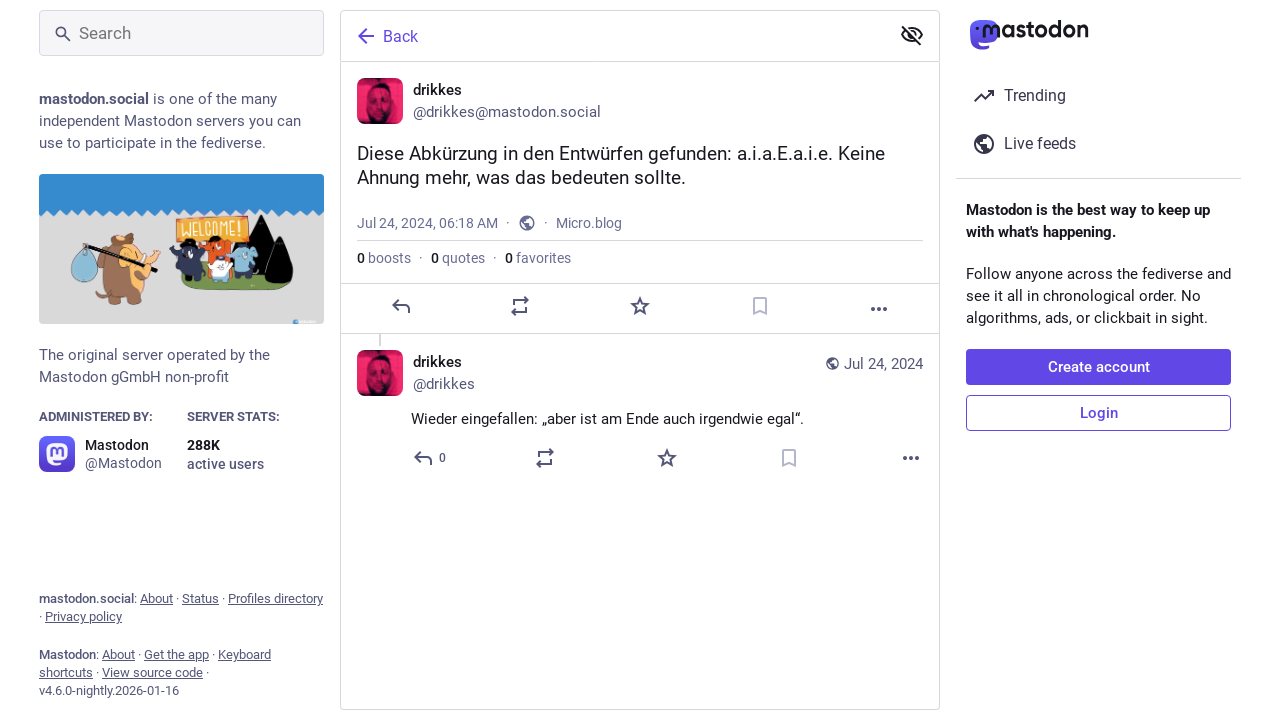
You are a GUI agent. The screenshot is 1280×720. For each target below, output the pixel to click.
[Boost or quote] (520, 306)
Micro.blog (589, 223)
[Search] (181, 33)
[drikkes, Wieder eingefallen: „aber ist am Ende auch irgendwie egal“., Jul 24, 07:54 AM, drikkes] (640, 412)
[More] (879, 309)
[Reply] (401, 306)
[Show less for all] (912, 35)
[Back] (613, 36)
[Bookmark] (760, 306)
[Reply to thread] (430, 458)
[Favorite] (640, 306)
